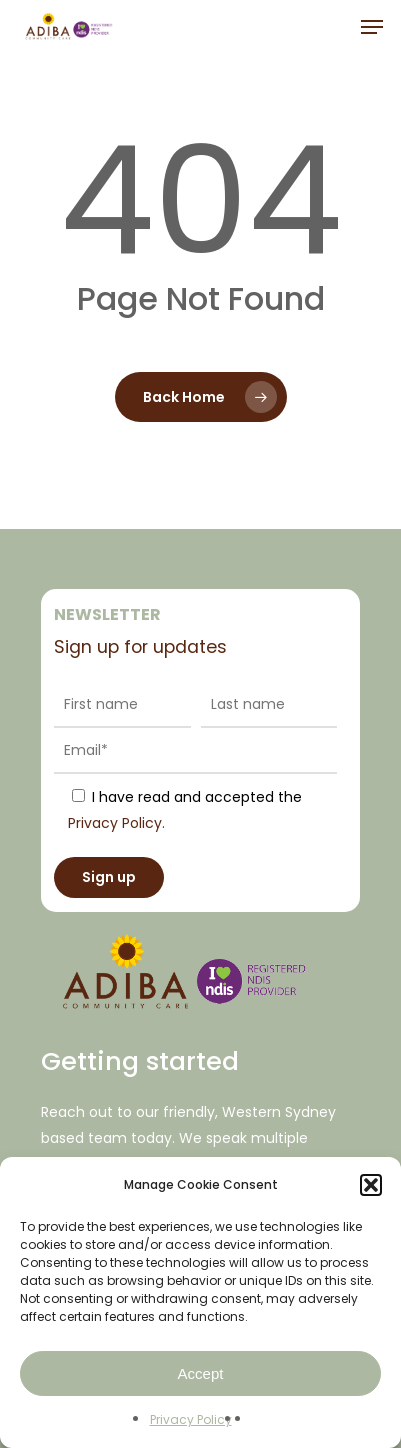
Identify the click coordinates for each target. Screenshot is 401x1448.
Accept (201, 1373)
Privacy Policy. (116, 823)
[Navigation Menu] (372, 27)
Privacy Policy (191, 1419)
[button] (371, 1185)
